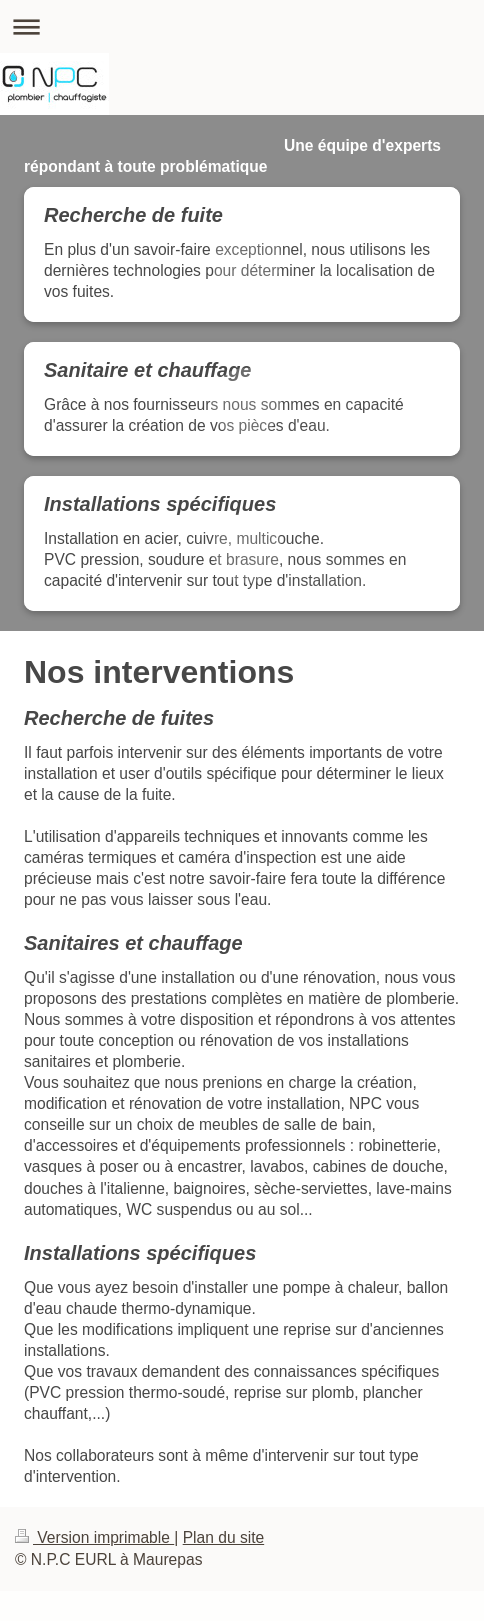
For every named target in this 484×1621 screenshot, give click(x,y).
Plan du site (224, 1537)
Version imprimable (94, 1537)
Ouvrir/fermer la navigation (242, 26)
